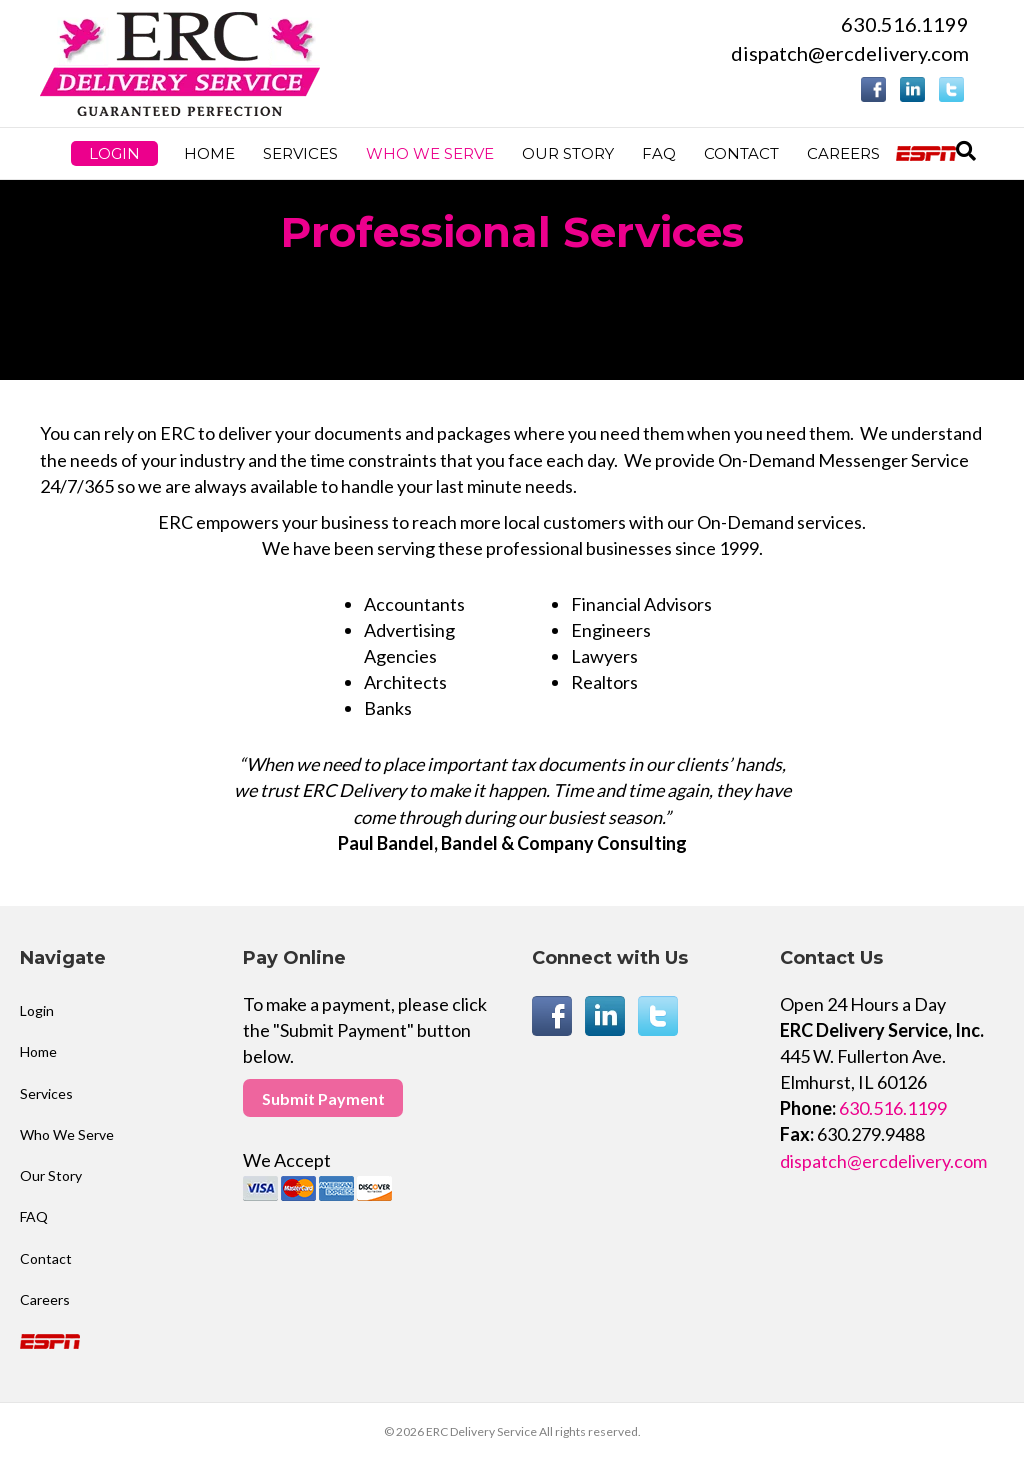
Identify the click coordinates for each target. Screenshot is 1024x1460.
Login (114, 153)
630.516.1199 (905, 24)
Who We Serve (430, 153)
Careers (843, 153)
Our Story (568, 153)
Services (300, 153)
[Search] (966, 151)
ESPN (929, 153)
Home (209, 153)
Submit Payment (323, 1098)
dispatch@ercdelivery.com (850, 53)
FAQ (659, 153)
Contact (741, 153)
